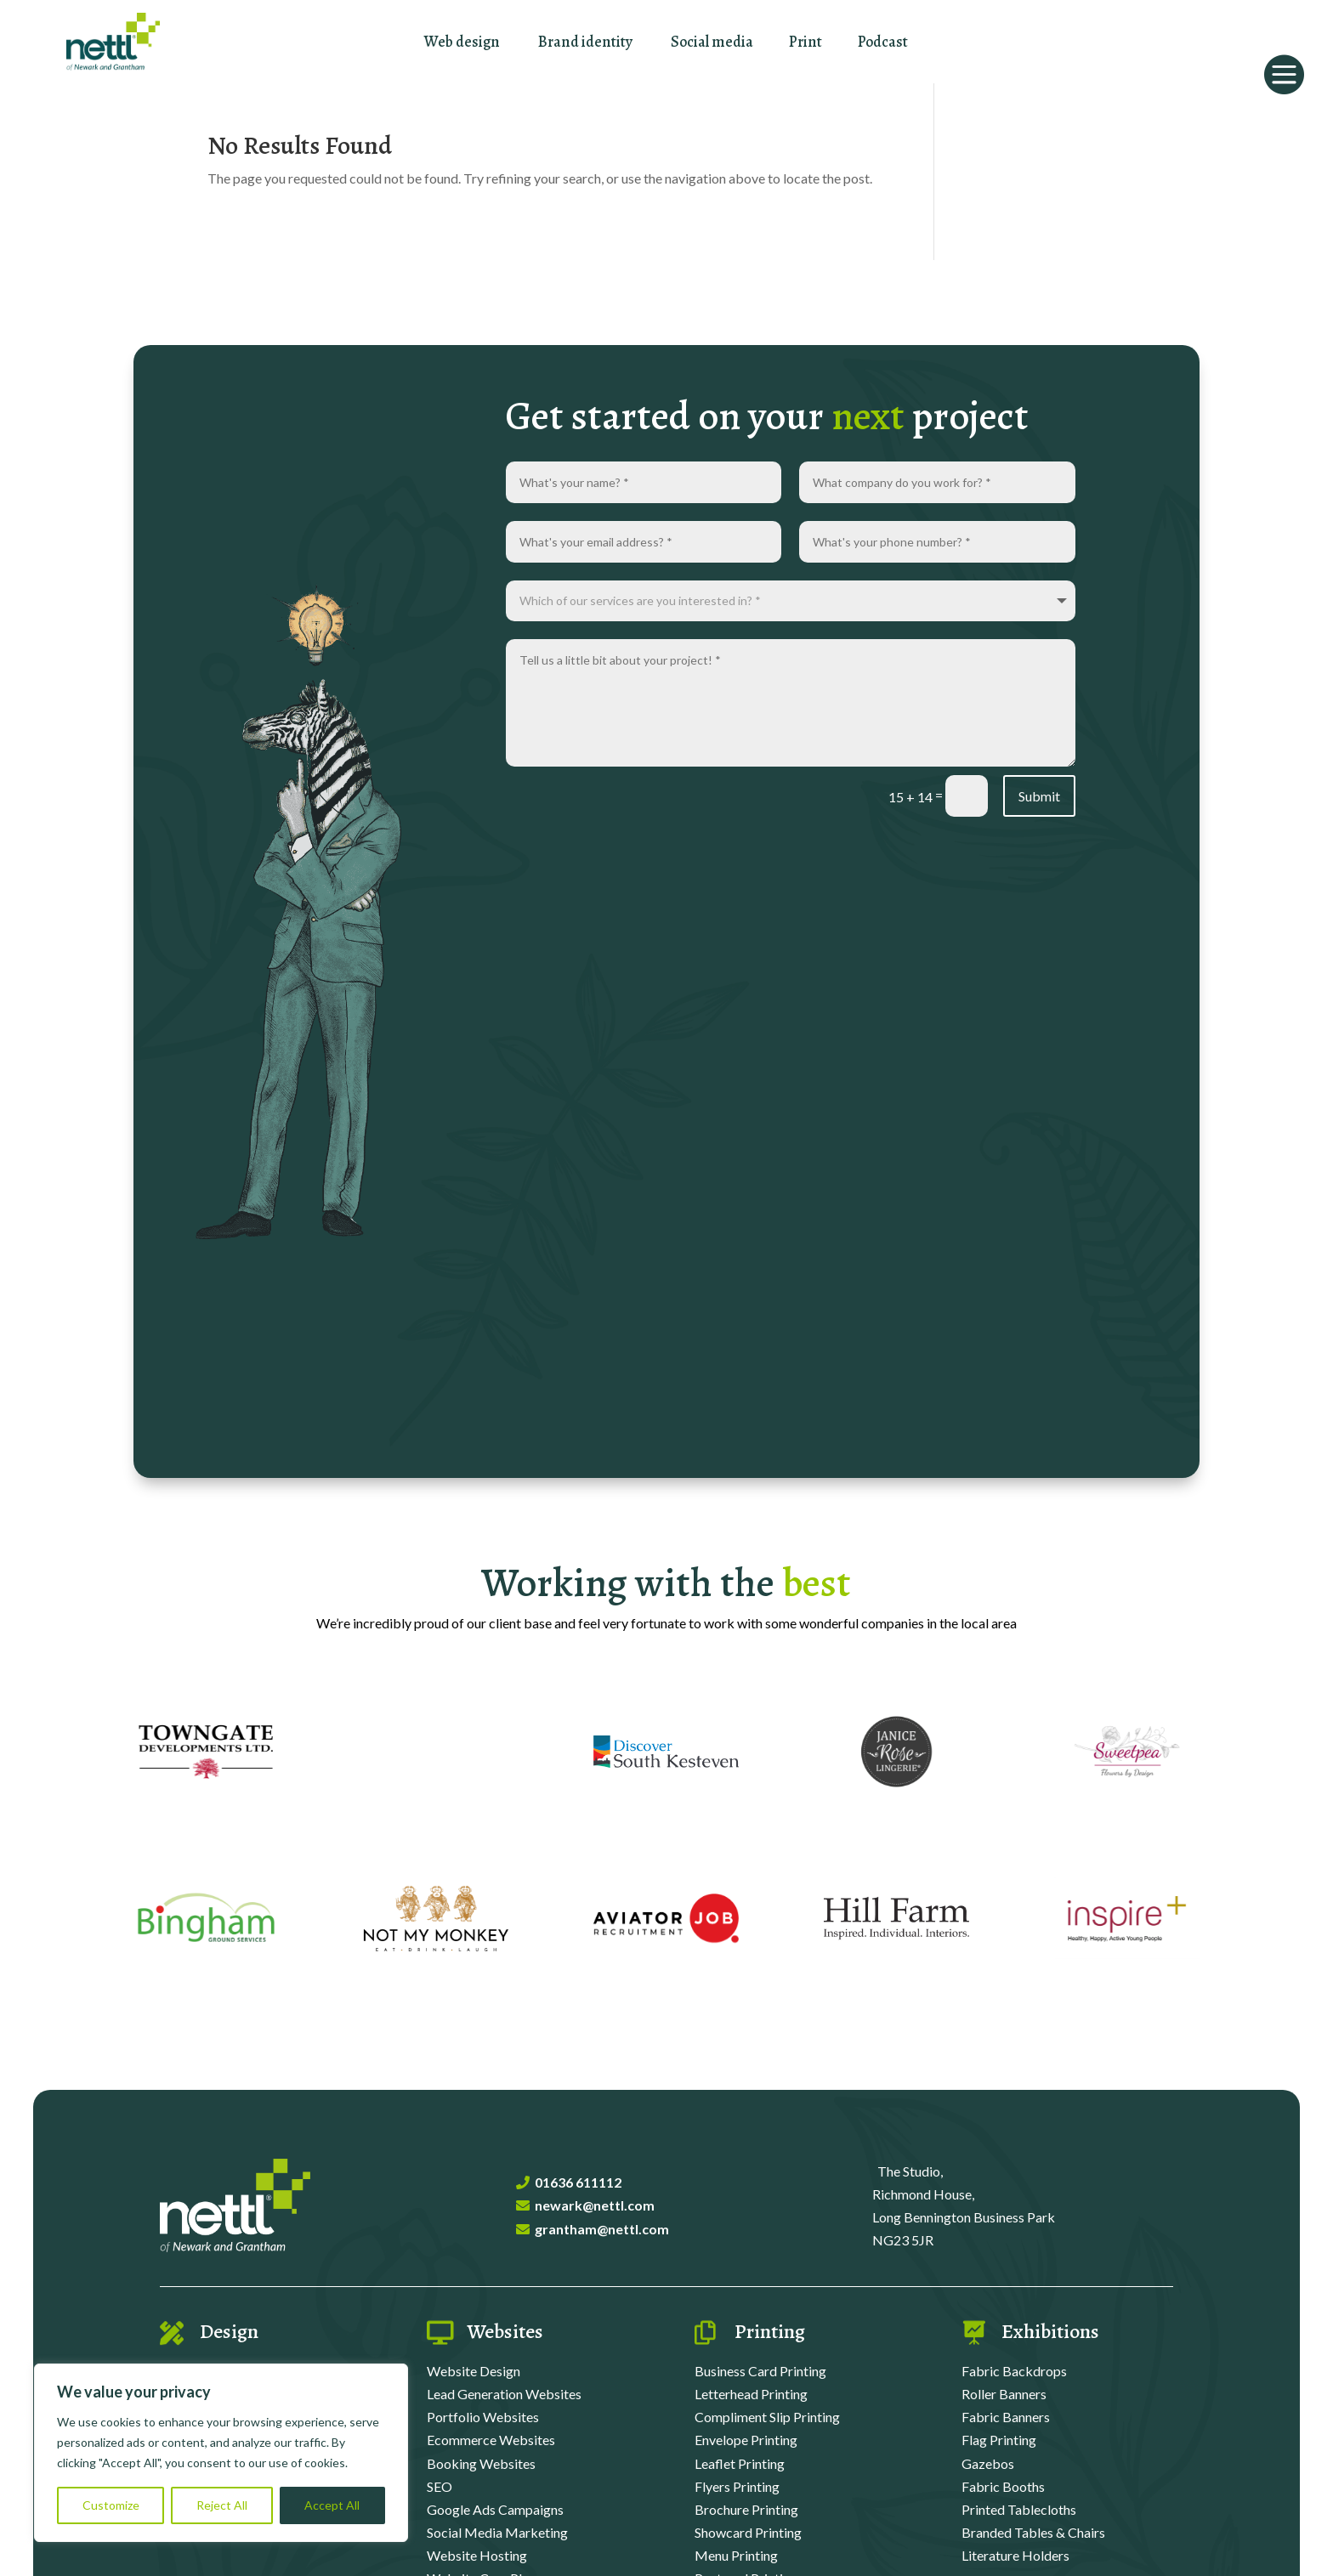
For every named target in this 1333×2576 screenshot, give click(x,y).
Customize (110, 2505)
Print (805, 41)
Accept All (332, 2505)
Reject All (221, 2505)
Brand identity (585, 41)
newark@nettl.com (595, 2205)
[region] (221, 2453)
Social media (712, 41)
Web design (462, 41)
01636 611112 (578, 2182)
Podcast (883, 41)
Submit (1039, 796)
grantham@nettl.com (602, 2229)
